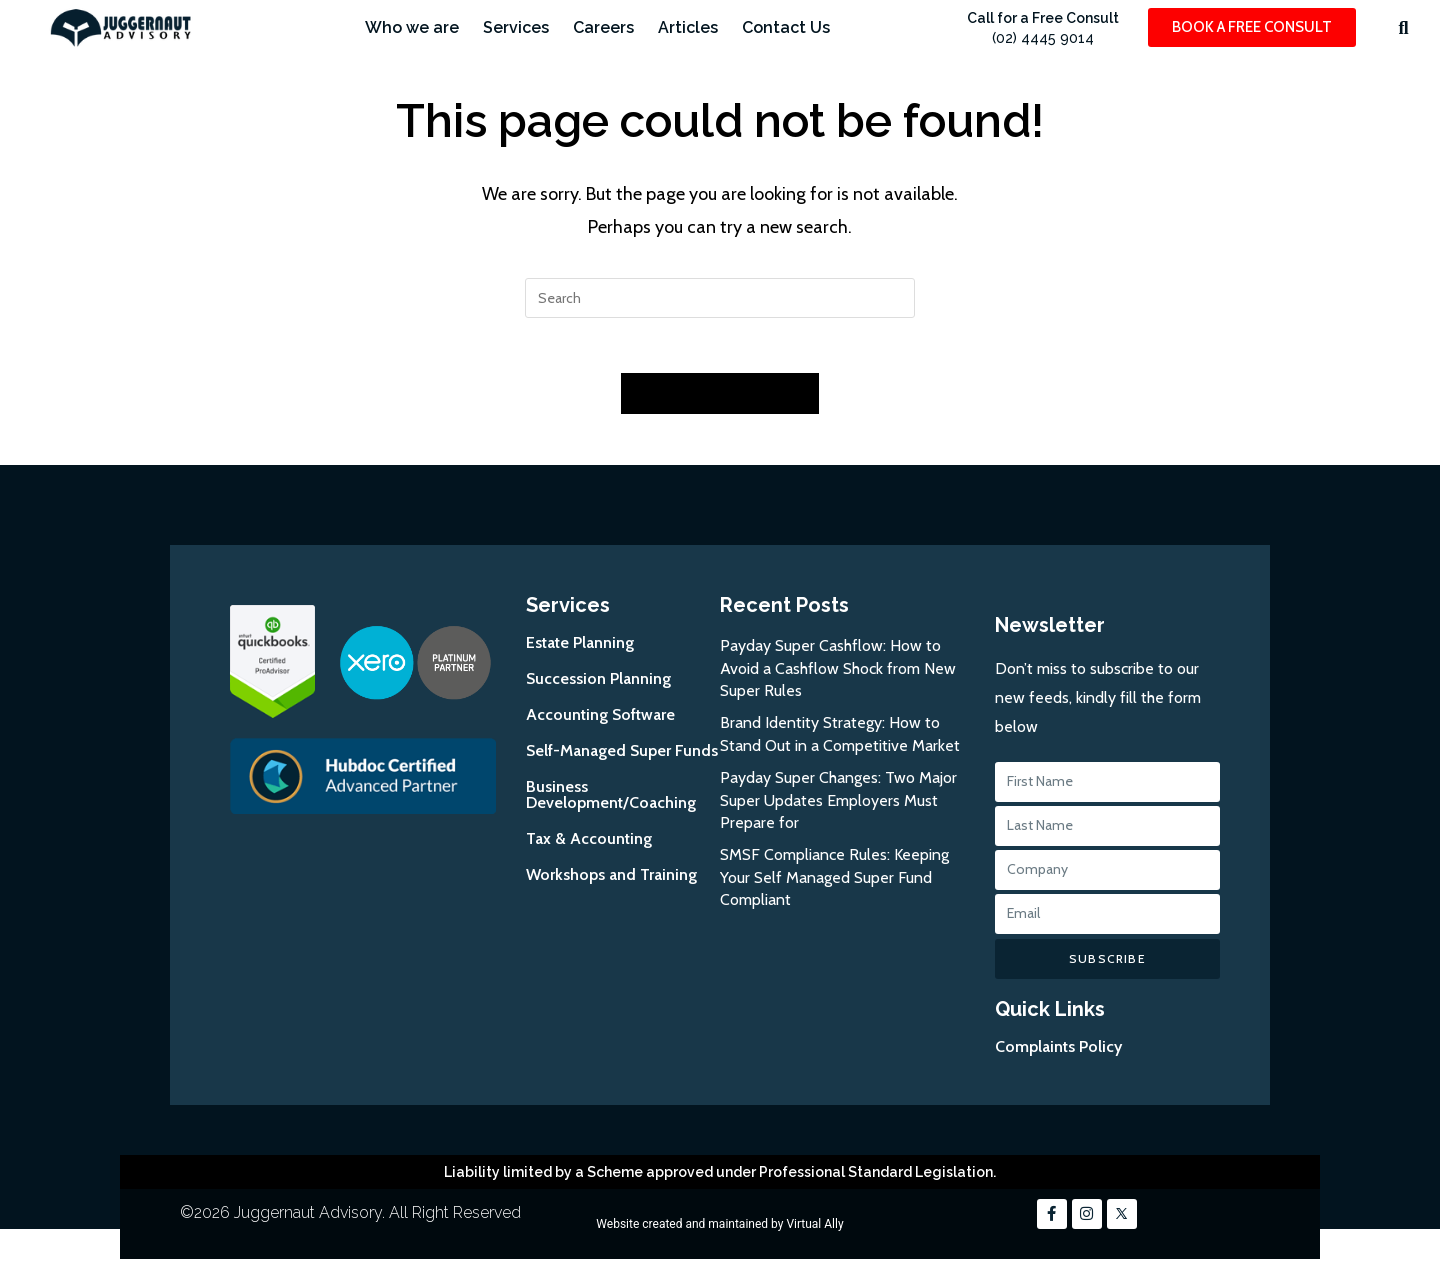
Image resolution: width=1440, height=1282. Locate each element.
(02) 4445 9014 (1043, 38)
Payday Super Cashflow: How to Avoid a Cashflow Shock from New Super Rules (838, 674)
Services (516, 27)
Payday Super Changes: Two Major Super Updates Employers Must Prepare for (838, 806)
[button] (1403, 27)
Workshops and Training (611, 880)
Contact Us (786, 27)
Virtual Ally (814, 1230)
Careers (603, 27)
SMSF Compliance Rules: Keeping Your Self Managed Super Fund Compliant (834, 883)
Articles (688, 27)
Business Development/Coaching (611, 800)
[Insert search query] (720, 298)
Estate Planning (580, 648)
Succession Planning (598, 684)
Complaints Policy (1058, 1052)
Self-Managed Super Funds (622, 756)
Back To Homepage (720, 399)
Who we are (412, 27)
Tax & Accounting (589, 844)
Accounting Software (600, 720)
